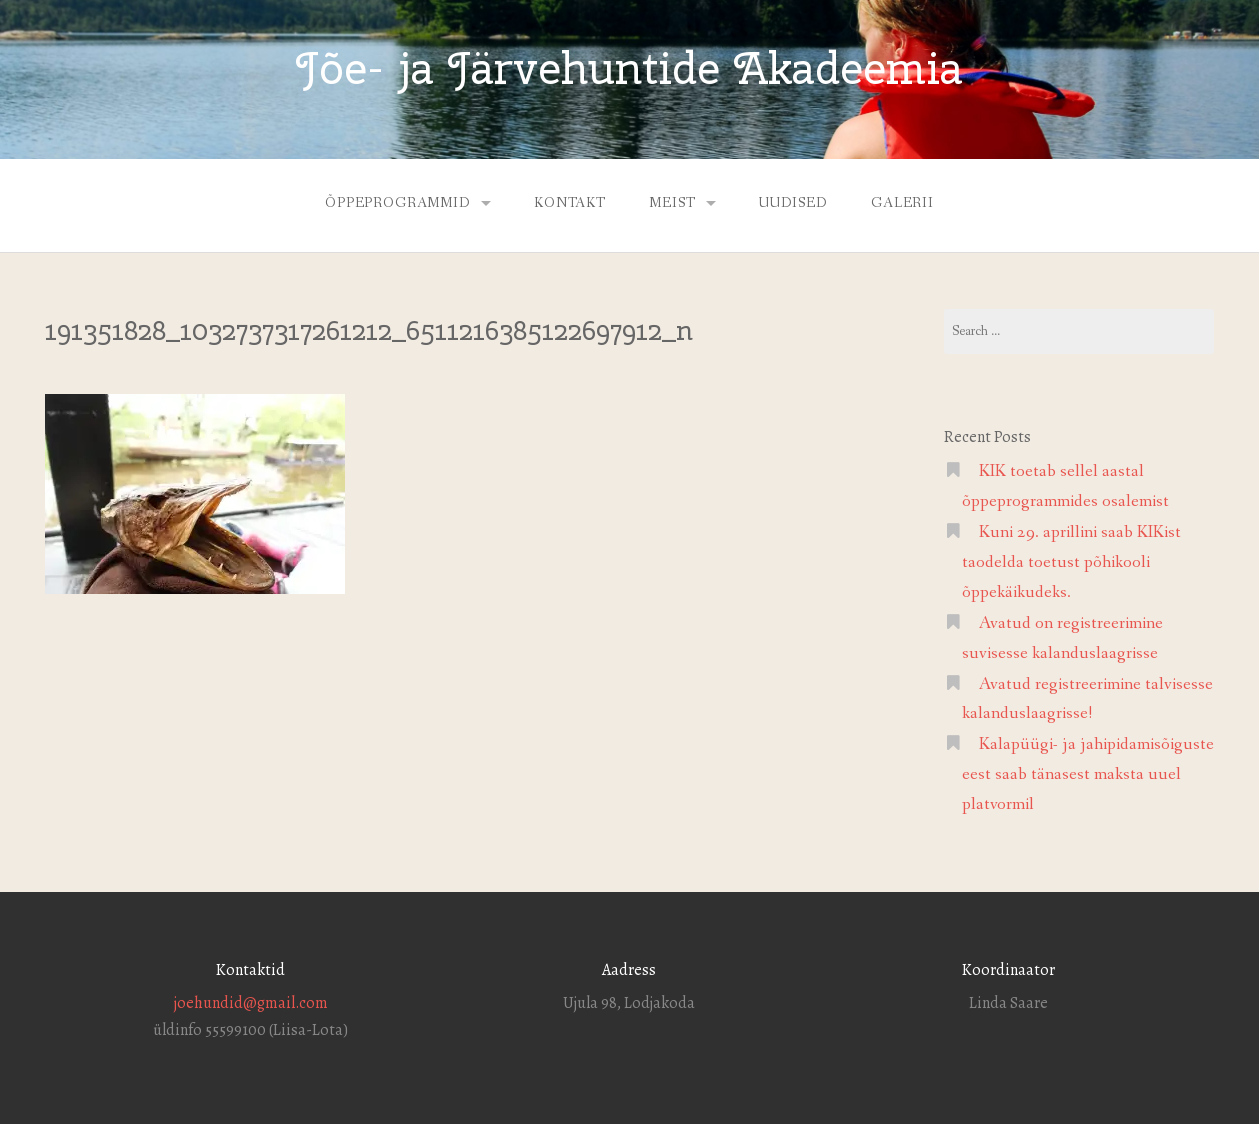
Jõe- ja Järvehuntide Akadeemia (629, 68)
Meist (672, 203)
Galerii (902, 203)
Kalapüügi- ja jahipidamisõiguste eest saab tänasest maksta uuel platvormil (1088, 774)
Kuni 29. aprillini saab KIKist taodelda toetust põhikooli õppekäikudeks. (1071, 562)
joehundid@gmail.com (251, 1003)
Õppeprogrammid (398, 203)
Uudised (793, 203)
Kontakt (570, 203)
